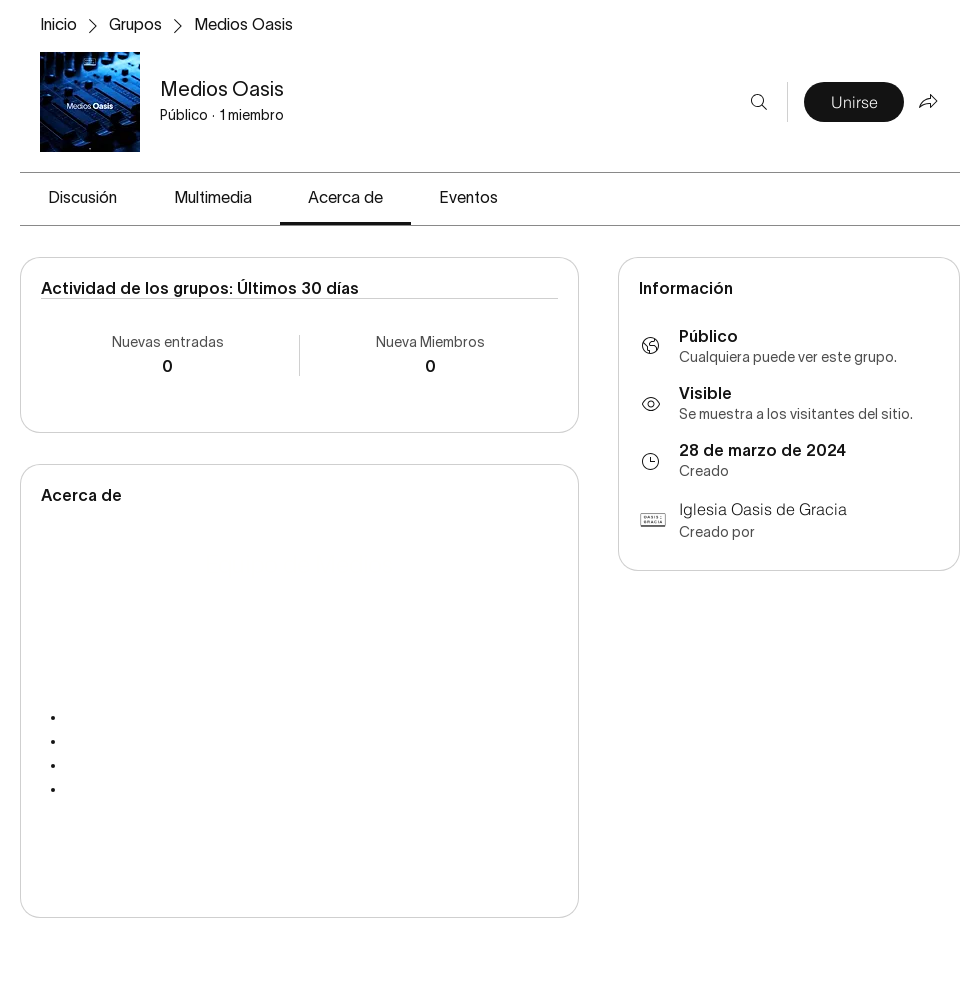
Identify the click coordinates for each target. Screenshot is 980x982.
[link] (82, 199)
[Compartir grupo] (928, 101)
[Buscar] (759, 102)
